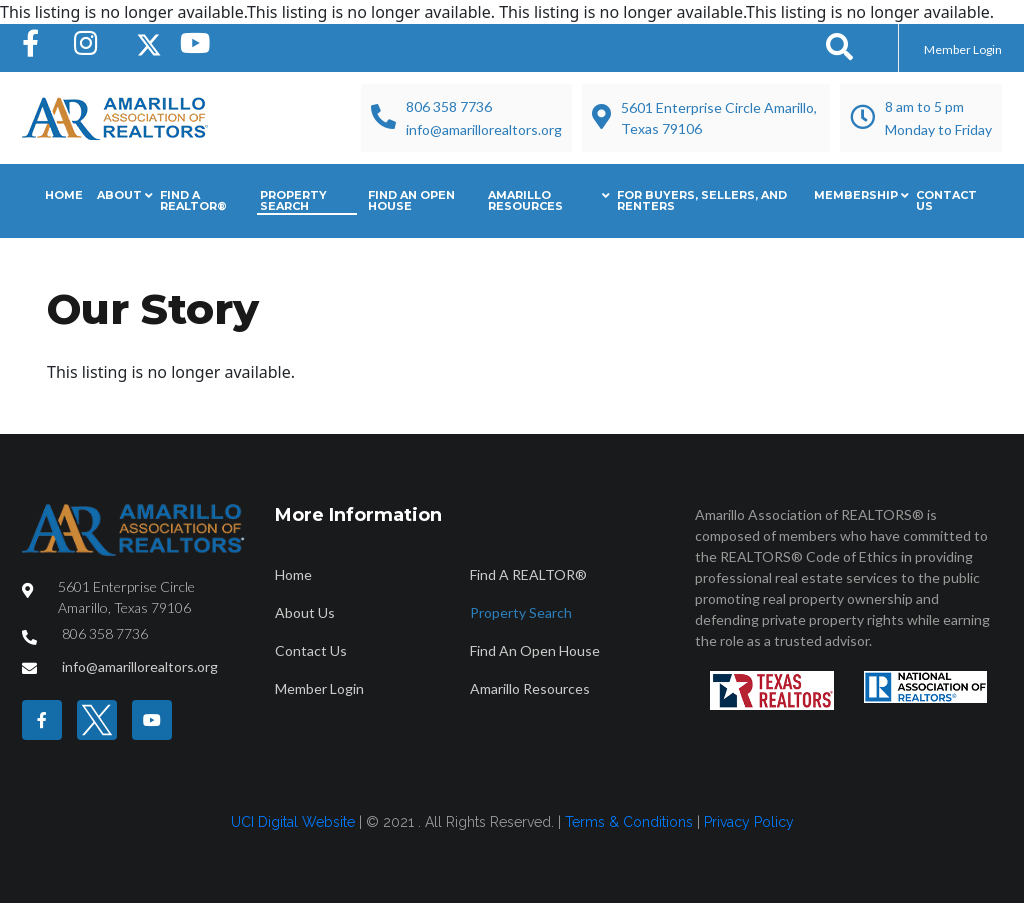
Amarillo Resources (525, 200)
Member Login (963, 49)
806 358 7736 (449, 106)
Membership (856, 195)
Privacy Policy (749, 822)
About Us (305, 612)
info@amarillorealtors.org (484, 129)
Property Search (293, 200)
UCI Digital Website (293, 822)
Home (64, 195)
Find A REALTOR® (193, 200)
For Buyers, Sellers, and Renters (702, 200)
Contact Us (946, 200)
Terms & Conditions (629, 822)
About (119, 195)
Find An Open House (411, 200)
